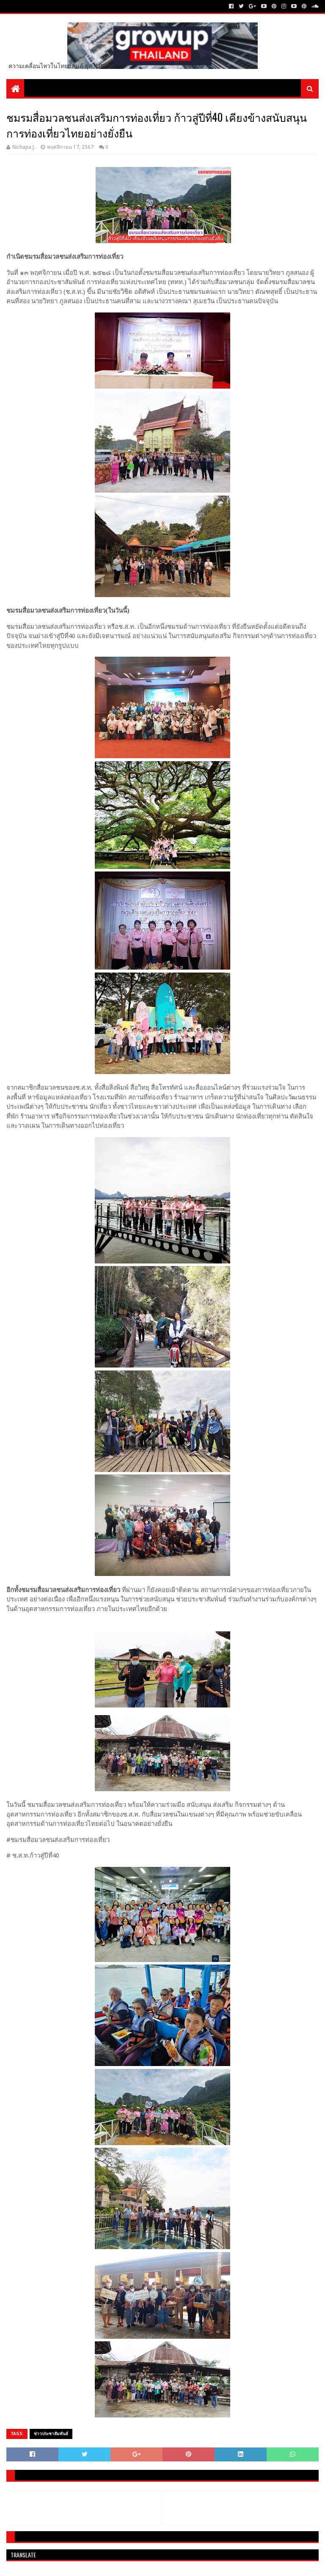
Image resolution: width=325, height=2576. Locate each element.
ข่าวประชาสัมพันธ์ (51, 2433)
